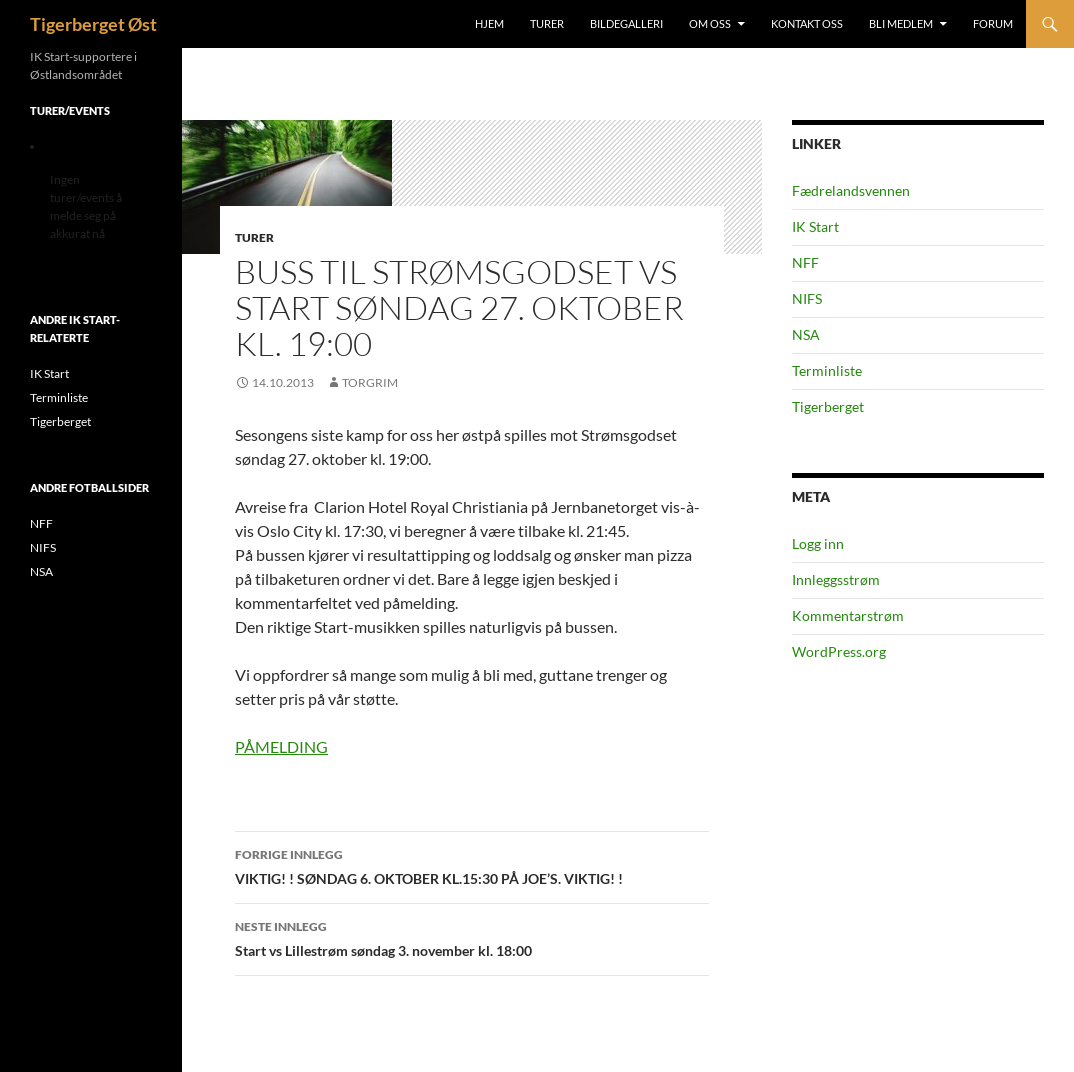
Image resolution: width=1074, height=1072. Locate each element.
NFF (805, 262)
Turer (547, 23)
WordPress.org (839, 651)
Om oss (710, 23)
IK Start (815, 226)
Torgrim (370, 382)
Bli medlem (901, 23)
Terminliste (827, 370)
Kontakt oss (807, 23)
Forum (993, 23)
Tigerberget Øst (93, 24)
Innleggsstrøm (836, 579)
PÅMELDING (281, 746)
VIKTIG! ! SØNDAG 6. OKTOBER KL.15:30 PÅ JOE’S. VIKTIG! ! (472, 865)
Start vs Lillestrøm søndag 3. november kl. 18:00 (472, 937)
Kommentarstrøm (848, 615)
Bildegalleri (626, 23)
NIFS (807, 298)
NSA (806, 334)
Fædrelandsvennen (851, 190)
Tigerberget (828, 406)
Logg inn (818, 543)
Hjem (489, 23)
